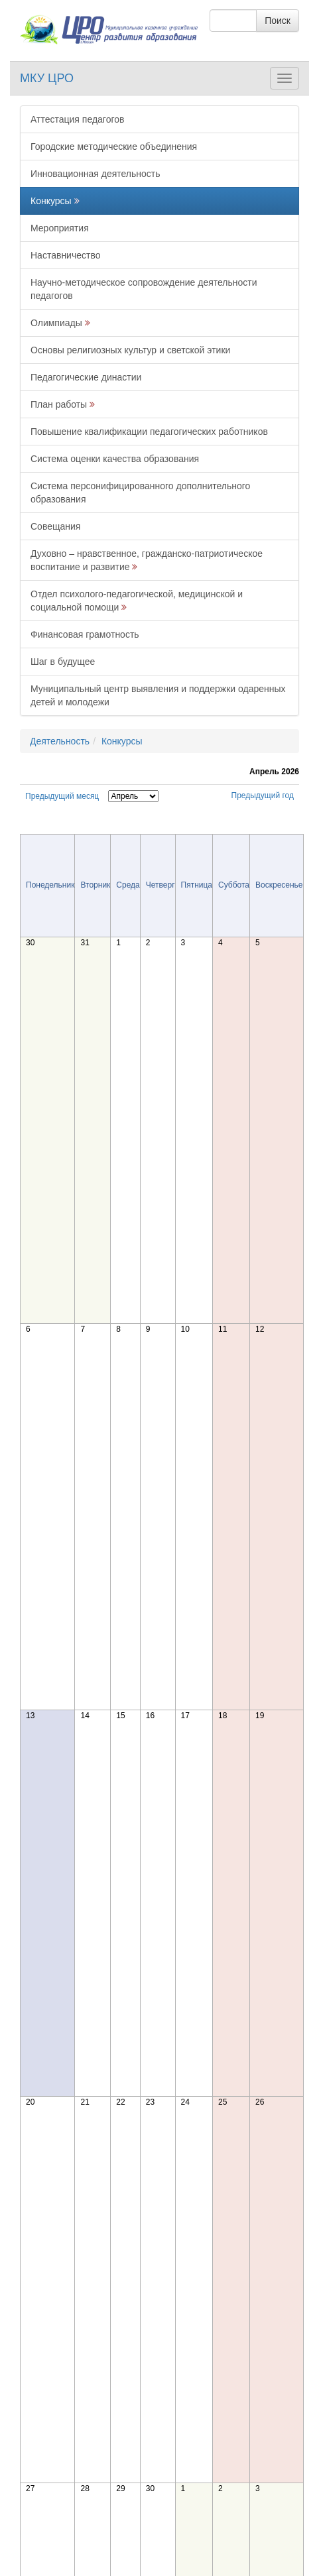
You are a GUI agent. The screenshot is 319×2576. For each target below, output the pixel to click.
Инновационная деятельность (95, 173)
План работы (59, 404)
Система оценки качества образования (115, 458)
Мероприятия (60, 228)
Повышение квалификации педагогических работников (149, 431)
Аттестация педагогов (77, 119)
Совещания (55, 526)
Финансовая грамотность (85, 634)
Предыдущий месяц (62, 796)
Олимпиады (56, 323)
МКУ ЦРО (47, 78)
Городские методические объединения (114, 146)
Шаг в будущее (63, 661)
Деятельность (60, 741)
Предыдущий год (262, 795)
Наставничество (66, 255)
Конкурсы (51, 201)
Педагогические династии (86, 377)
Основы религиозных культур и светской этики (130, 350)
